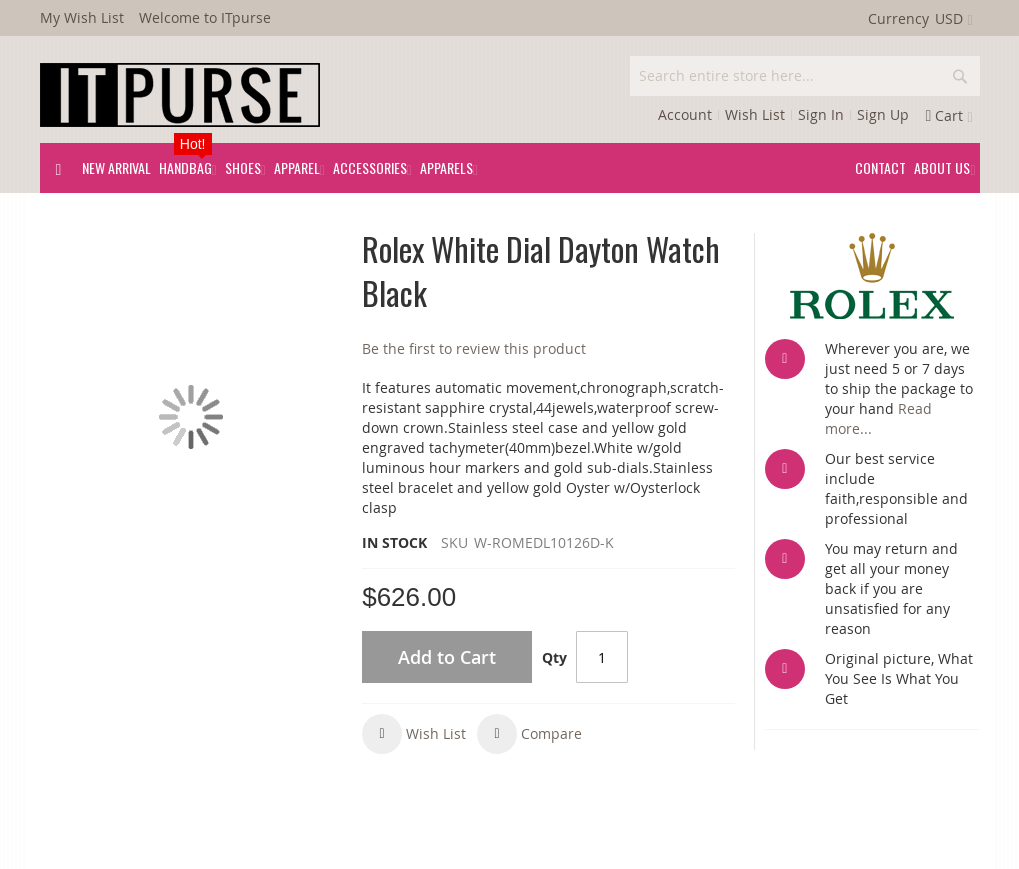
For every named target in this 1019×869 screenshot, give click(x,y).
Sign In (821, 114)
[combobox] (805, 76)
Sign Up (883, 114)
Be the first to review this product (474, 348)
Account (685, 114)
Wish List (755, 114)
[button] (414, 734)
